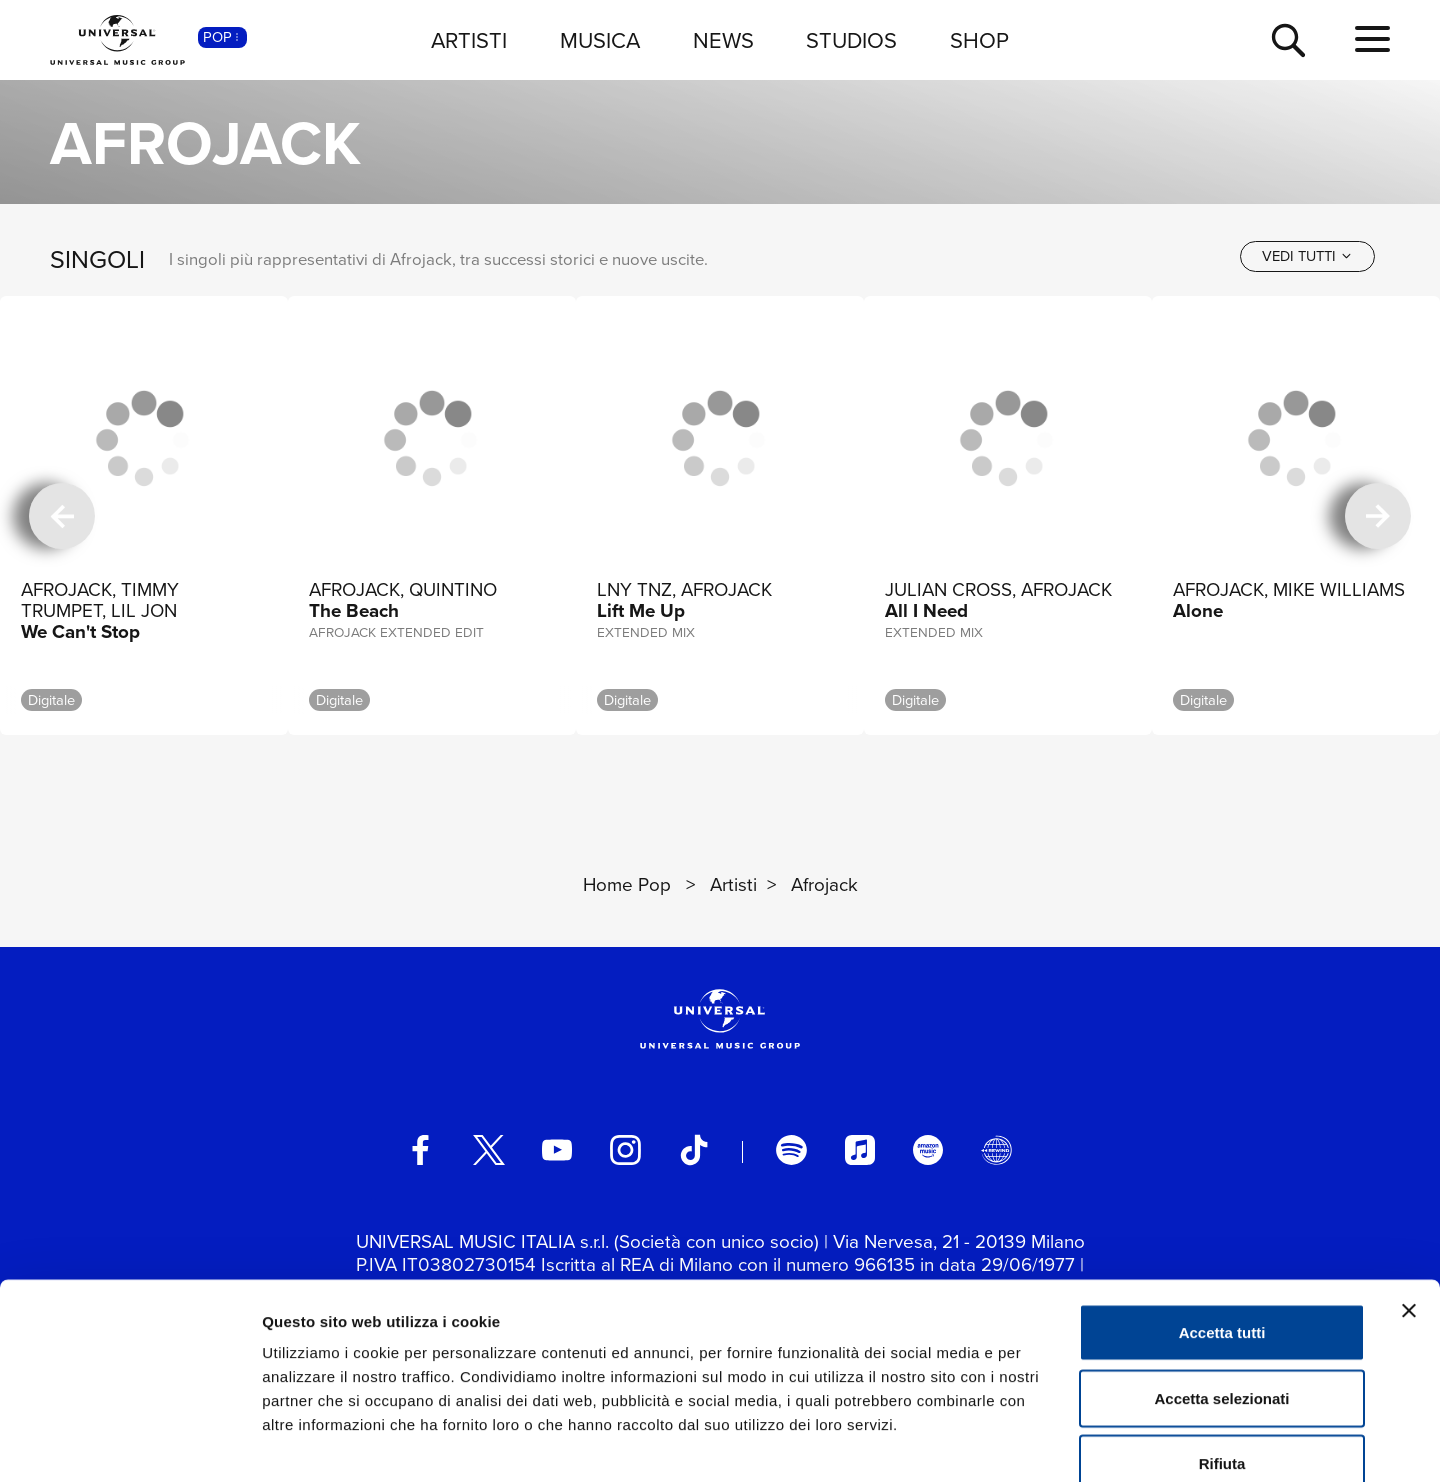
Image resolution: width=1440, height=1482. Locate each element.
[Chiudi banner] (1409, 1198)
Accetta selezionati (1221, 1285)
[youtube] (557, 1150)
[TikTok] (694, 1150)
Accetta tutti (1222, 1219)
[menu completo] (1372, 39)
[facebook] (420, 1150)
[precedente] (62, 516)
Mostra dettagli (1052, 1442)
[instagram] (625, 1150)
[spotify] (791, 1150)
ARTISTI (469, 39)
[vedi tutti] (1307, 256)
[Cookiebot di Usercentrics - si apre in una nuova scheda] (129, 1443)
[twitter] (489, 1150)
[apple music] (860, 1150)
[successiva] (1378, 516)
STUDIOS (851, 39)
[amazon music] (928, 1150)
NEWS (723, 39)
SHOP (979, 39)
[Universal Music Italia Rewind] (996, 1150)
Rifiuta (1222, 1350)
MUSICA (600, 39)
